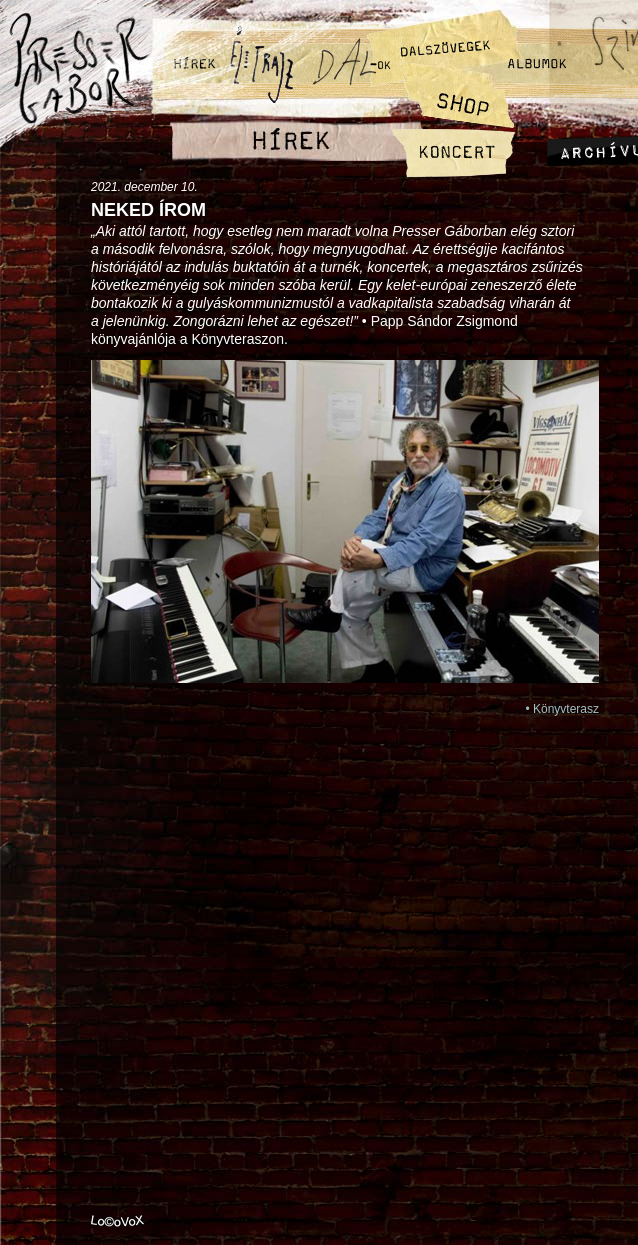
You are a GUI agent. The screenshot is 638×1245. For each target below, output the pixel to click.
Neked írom (148, 210)
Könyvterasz (566, 709)
